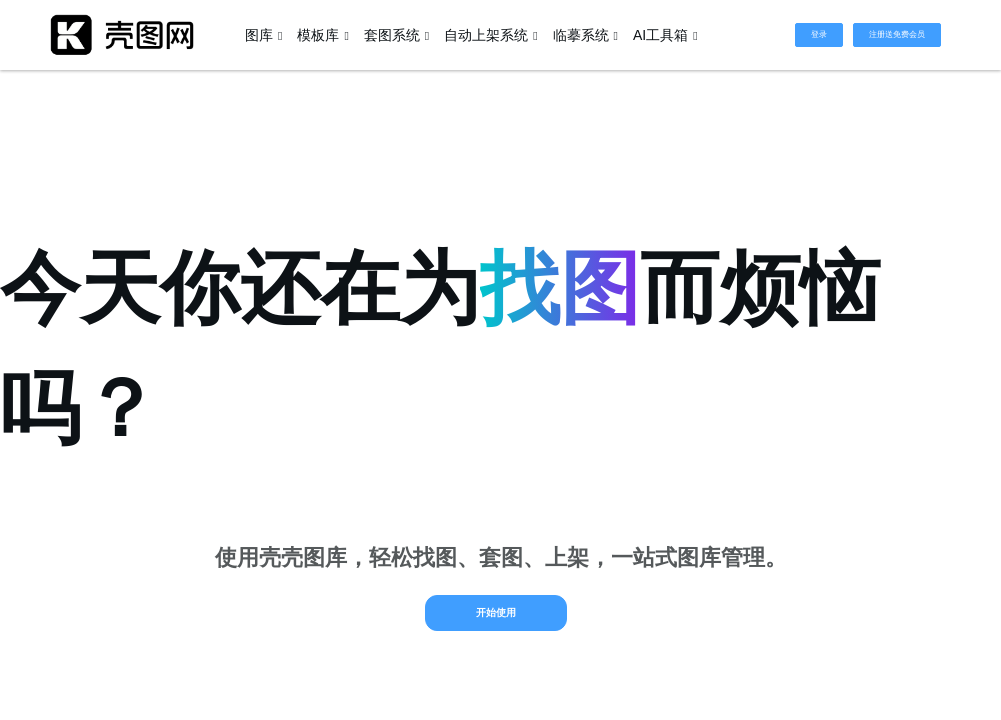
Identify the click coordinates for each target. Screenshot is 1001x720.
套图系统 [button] (396, 35)
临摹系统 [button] (585, 35)
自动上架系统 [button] (490, 35)
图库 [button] (263, 35)
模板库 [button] (322, 35)
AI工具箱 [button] (665, 35)
